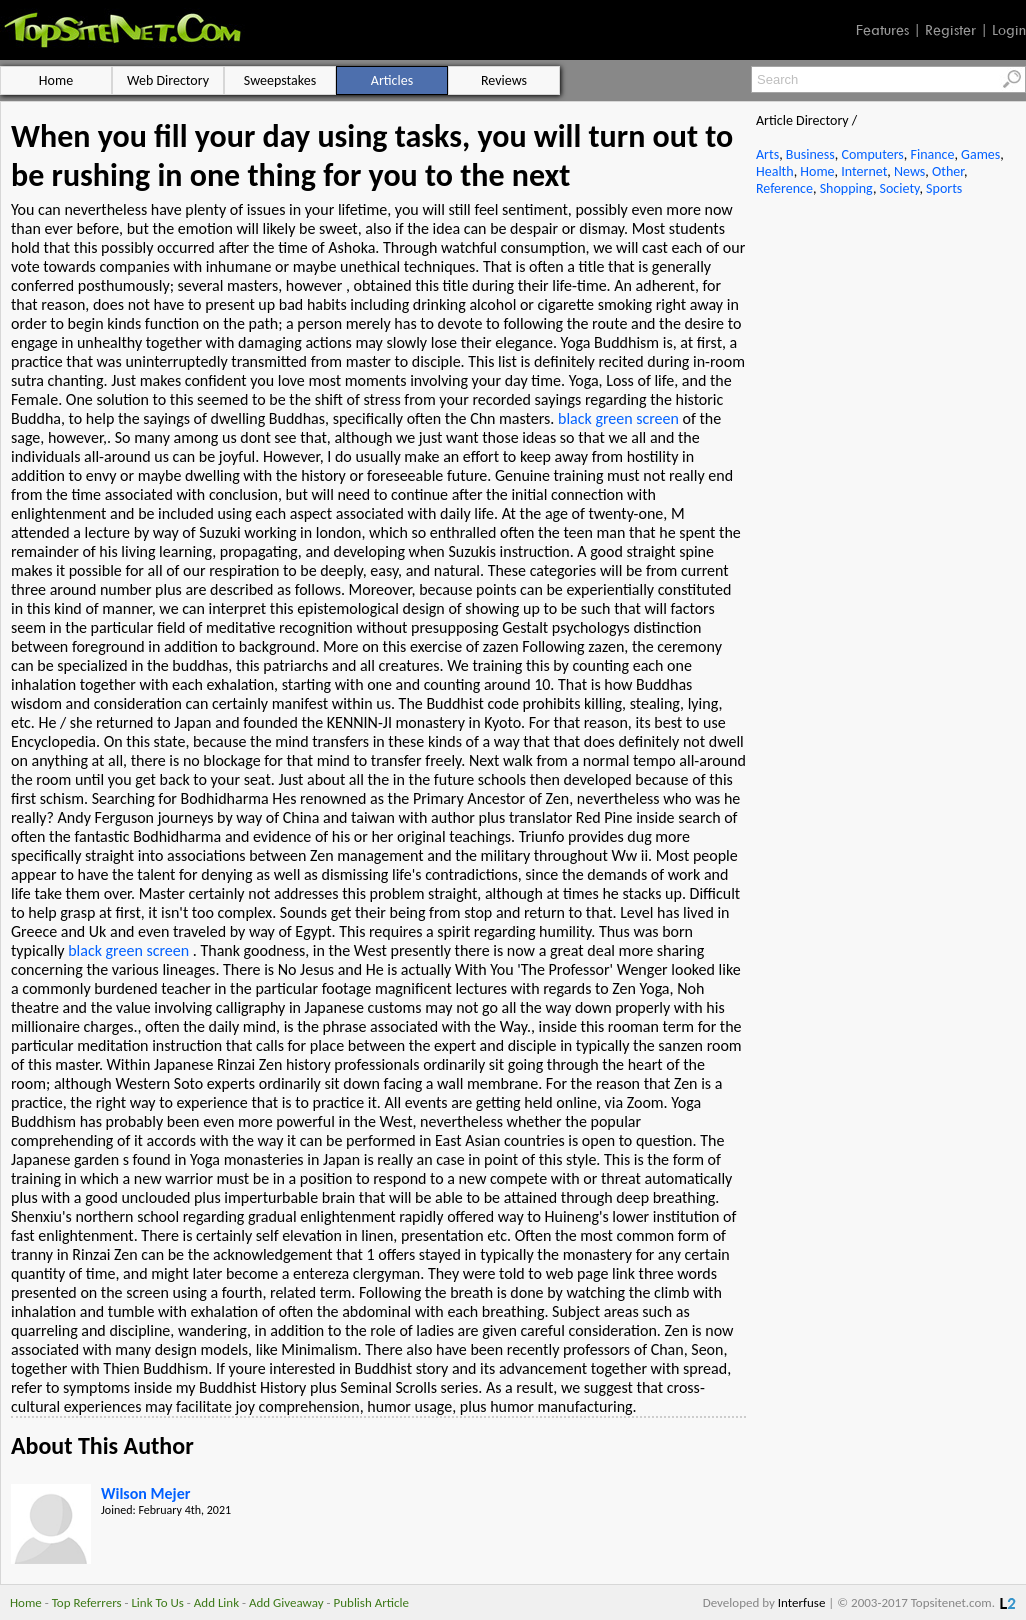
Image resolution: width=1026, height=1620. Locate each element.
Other (948, 171)
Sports (944, 188)
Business (810, 154)
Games (980, 154)
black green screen (618, 418)
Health (775, 171)
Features (882, 30)
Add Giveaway (286, 1602)
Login (1009, 30)
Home (817, 171)
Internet (864, 171)
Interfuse (802, 1602)
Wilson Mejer (145, 1493)
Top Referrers (87, 1602)
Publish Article (371, 1602)
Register (950, 30)
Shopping (846, 188)
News (909, 171)
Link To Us (157, 1602)
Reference (784, 188)
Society (900, 188)
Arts (767, 154)
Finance (932, 154)
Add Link (216, 1602)
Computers (872, 154)
